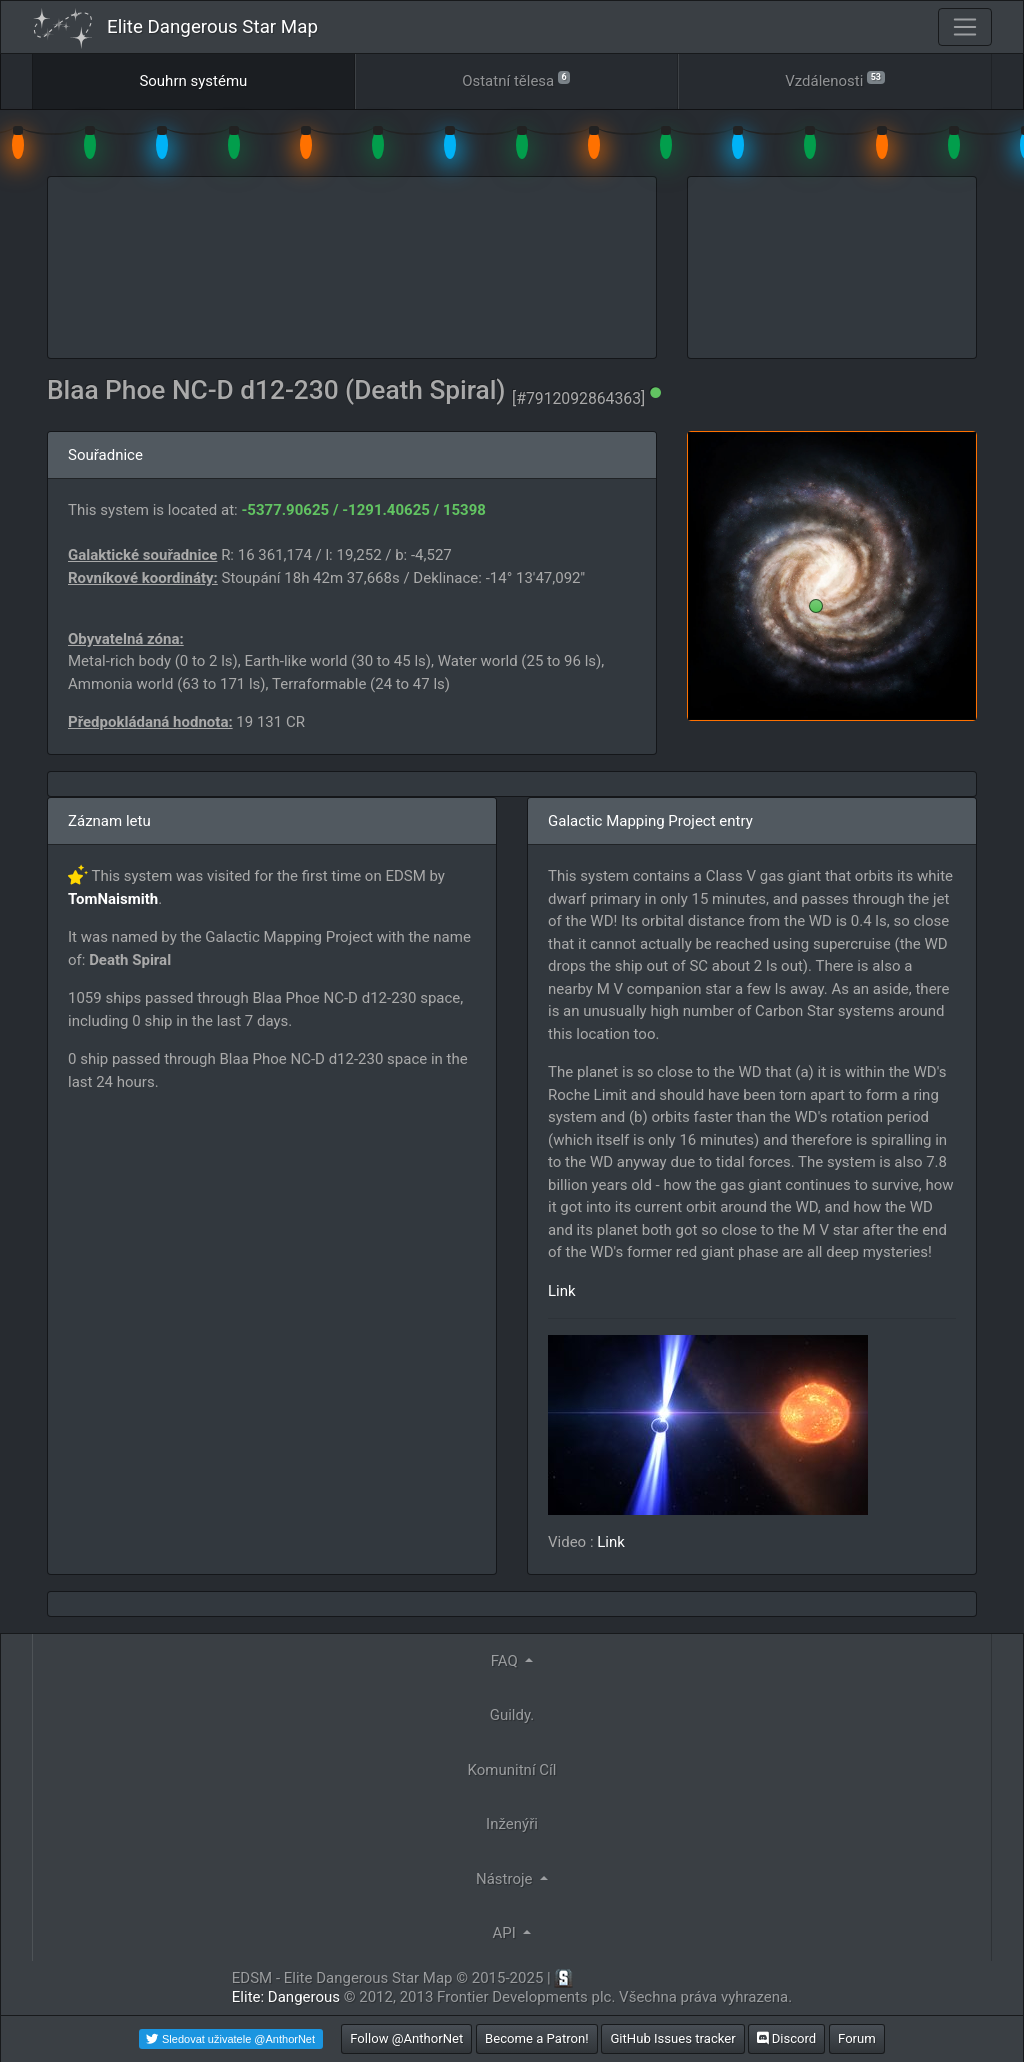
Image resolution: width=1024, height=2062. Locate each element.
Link (562, 1291)
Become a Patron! (537, 2038)
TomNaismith (113, 899)
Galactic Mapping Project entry (650, 821)
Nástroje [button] (506, 1879)
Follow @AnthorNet (406, 2038)
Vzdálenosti (834, 79)
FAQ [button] (506, 1661)
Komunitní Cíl (512, 1770)
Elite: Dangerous (286, 1997)
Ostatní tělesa (516, 79)
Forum (857, 2038)
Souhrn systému (193, 81)
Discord (786, 2038)
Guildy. (512, 1715)
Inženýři (512, 1824)
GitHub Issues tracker (672, 2038)
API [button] (506, 1933)
